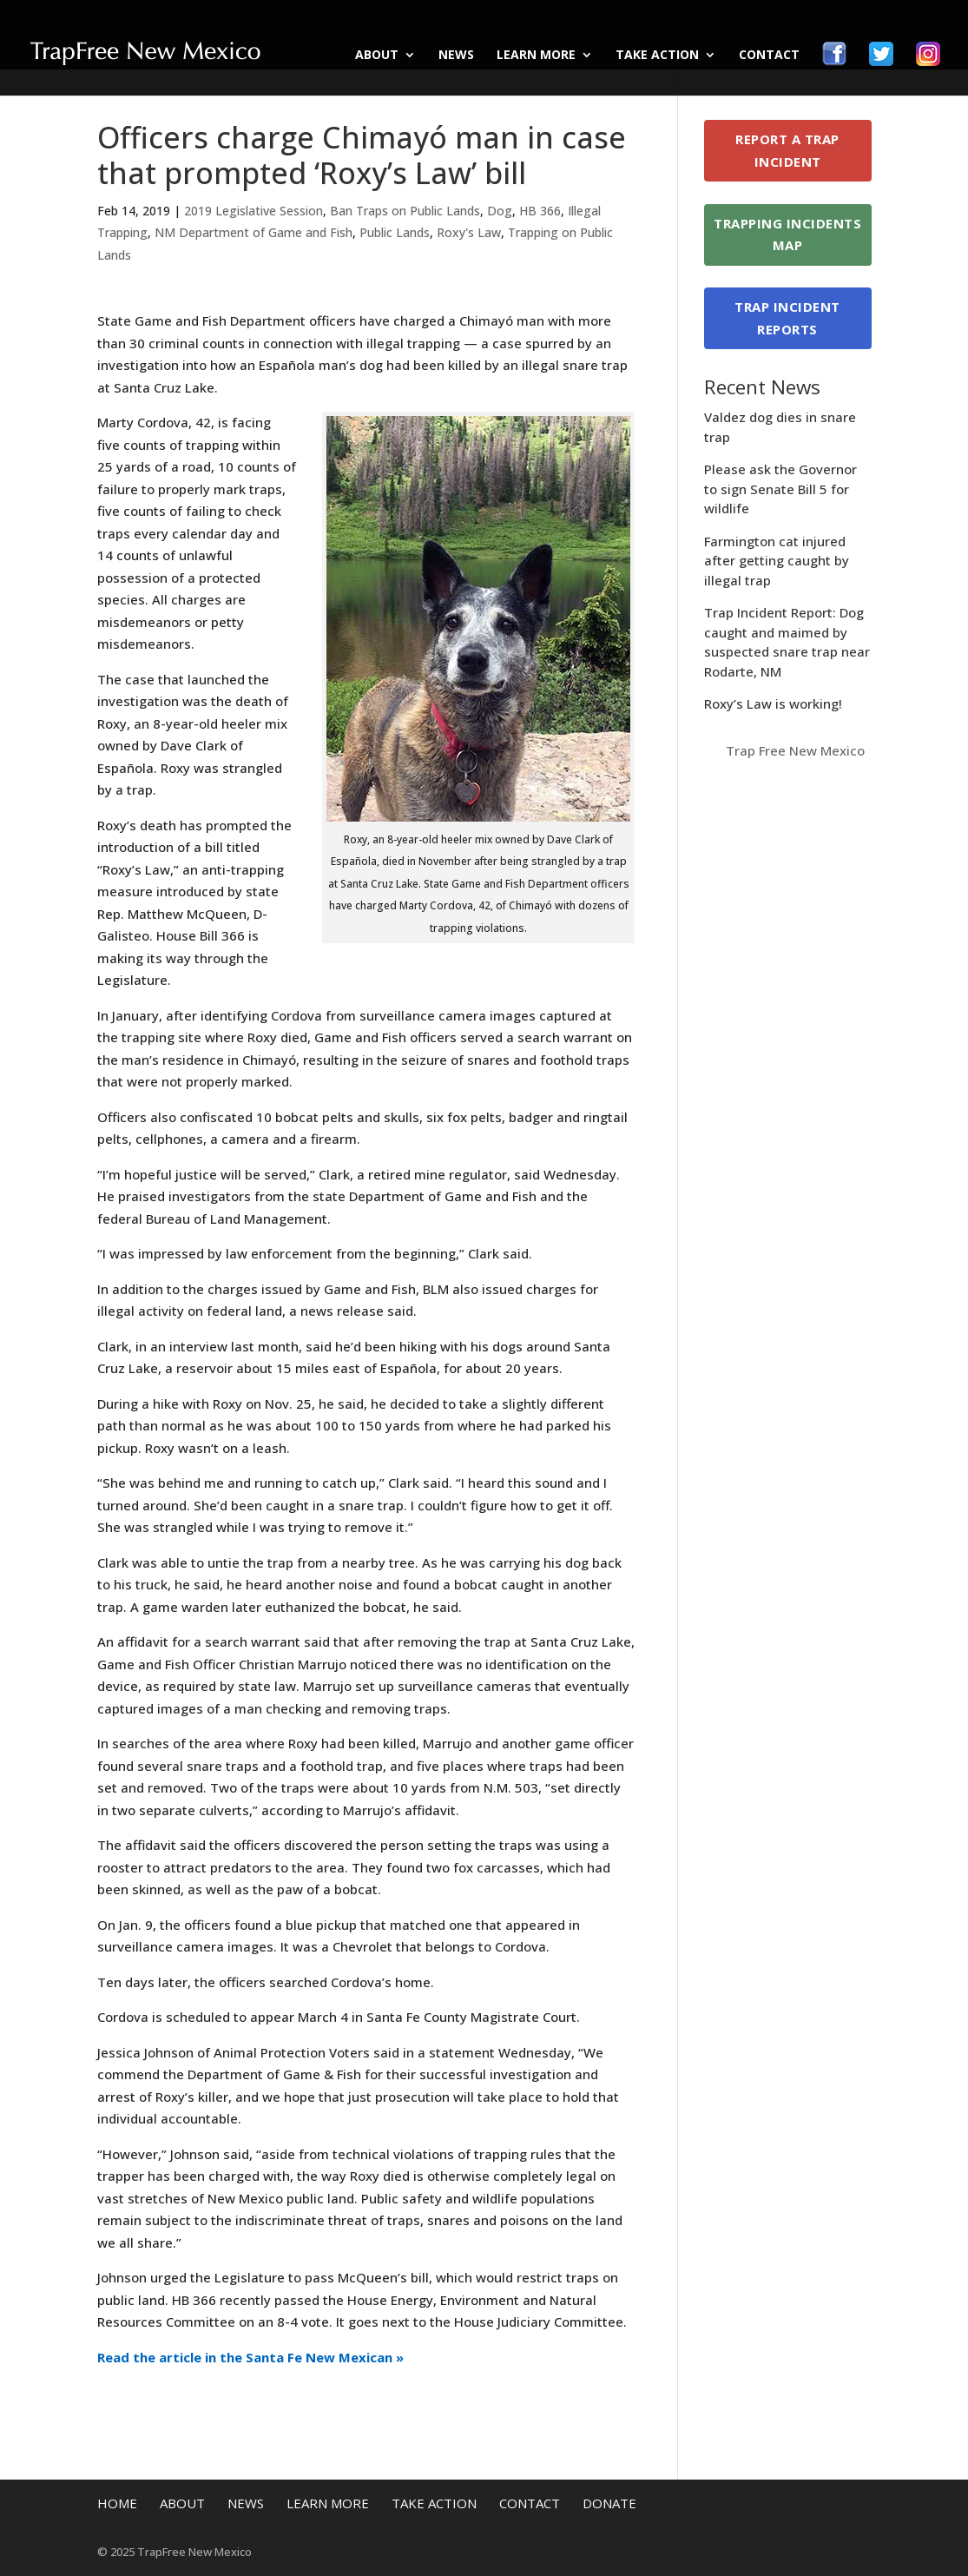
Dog (499, 210)
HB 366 (540, 210)
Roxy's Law (469, 232)
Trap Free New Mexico (795, 750)
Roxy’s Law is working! (773, 703)
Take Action (657, 56)
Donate (609, 2503)
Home (117, 2503)
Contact (769, 56)
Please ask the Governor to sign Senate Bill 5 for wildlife (780, 488)
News (456, 56)
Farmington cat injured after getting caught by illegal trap (776, 560)
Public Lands (394, 232)
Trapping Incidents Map (787, 234)
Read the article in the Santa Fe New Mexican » (250, 2357)
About (376, 56)
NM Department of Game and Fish (253, 232)
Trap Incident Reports (787, 318)
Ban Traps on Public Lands (405, 210)
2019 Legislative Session (253, 210)
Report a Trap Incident (787, 150)
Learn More (536, 56)
